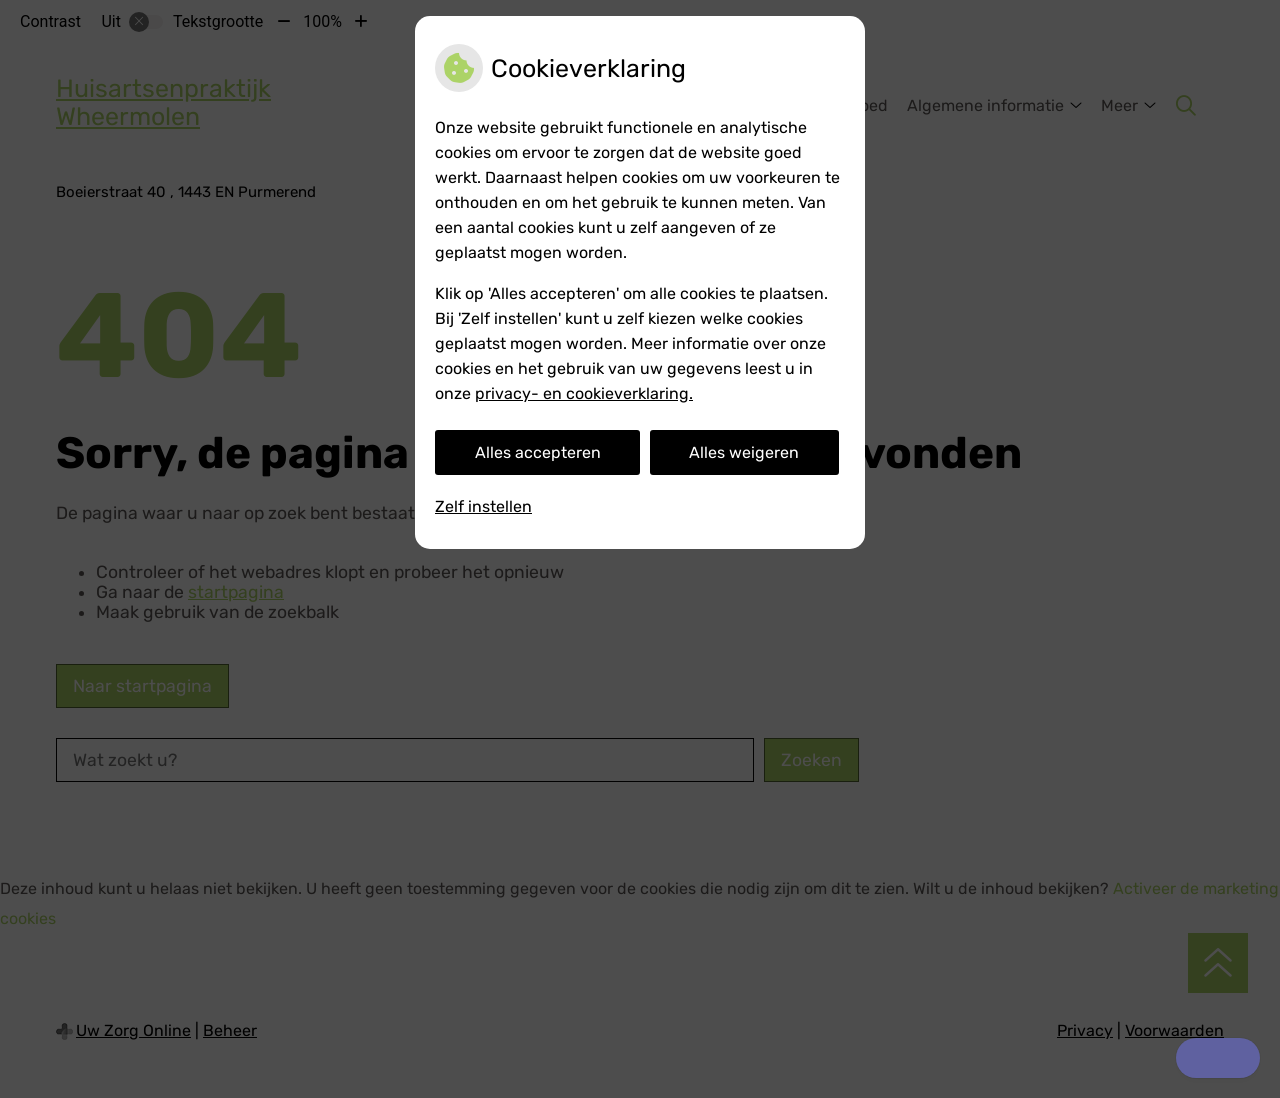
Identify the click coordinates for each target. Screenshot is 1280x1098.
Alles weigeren (744, 452)
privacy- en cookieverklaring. (584, 393)
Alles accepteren (538, 452)
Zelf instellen (483, 506)
